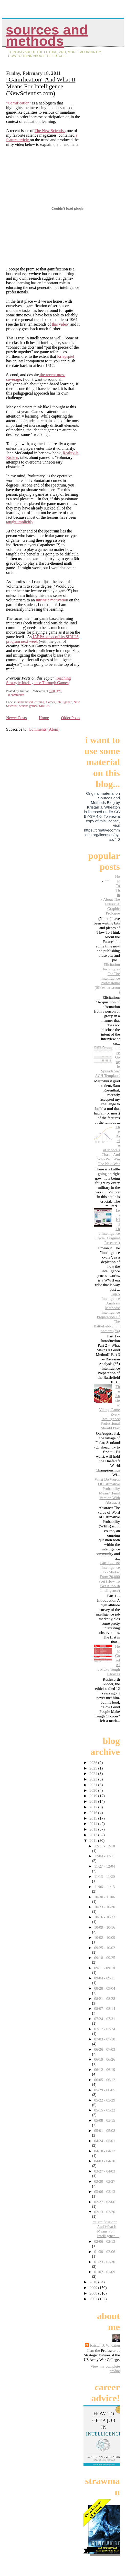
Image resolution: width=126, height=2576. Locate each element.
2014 (93, 1823)
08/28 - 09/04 (104, 1988)
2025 (93, 1768)
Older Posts (70, 718)
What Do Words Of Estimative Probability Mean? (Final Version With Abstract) (107, 1490)
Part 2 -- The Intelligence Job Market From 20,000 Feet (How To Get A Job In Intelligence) (109, 1577)
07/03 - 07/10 (104, 2039)
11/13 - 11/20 (104, 1876)
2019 (93, 1796)
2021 (93, 1785)
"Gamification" (18, 103)
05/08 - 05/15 (104, 2120)
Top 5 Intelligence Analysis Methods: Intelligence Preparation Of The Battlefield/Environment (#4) (107, 1312)
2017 (93, 1807)
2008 (93, 2293)
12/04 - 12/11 (104, 1856)
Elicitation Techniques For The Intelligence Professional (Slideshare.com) (107, 978)
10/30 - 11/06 (104, 1897)
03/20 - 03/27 (104, 2181)
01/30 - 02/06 (104, 2251)
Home (44, 718)
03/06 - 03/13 (104, 2191)
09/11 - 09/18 (104, 1968)
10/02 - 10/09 (104, 1937)
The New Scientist (50, 130)
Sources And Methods (47, 35)
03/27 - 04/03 (104, 2171)
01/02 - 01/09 (104, 2272)
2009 (93, 2287)
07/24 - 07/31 (104, 2018)
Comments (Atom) (44, 729)
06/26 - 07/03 (104, 2049)
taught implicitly (19, 522)
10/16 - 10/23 (104, 1917)
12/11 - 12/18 (104, 1846)
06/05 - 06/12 (104, 2080)
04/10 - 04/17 (104, 2151)
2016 (93, 1812)
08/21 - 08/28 (104, 1998)
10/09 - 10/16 (104, 1927)
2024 (93, 1773)
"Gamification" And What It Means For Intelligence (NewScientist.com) (40, 86)
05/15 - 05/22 (104, 2110)
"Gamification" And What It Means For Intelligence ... (106, 2229)
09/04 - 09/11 (104, 1978)
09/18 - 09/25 (104, 1957)
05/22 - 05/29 (104, 2100)
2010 (93, 2282)
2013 (93, 1829)
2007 (93, 2299)
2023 (93, 1779)
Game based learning (30, 702)
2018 (93, 1801)
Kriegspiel (65, 356)
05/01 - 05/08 (104, 2130)
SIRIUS (44, 706)
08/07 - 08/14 (104, 2008)
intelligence (64, 702)
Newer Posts (16, 718)
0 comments (16, 695)
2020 (93, 1790)
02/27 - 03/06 (104, 2202)
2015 (93, 1818)
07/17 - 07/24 (104, 2029)
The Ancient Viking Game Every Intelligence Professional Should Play (109, 1407)
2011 (93, 1840)
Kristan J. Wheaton (105, 2345)
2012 (93, 1835)
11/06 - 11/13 (104, 1886)
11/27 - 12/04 (104, 1866)
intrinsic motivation (51, 600)
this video (60, 324)
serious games (28, 706)
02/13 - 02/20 (104, 2212)
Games (50, 702)
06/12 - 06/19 (104, 2069)
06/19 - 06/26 (104, 2059)
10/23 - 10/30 (104, 1907)
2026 (93, 1762)
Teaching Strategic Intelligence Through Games (38, 680)
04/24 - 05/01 (104, 2141)
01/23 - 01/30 (104, 2262)
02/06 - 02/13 (104, 2241)
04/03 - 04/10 (104, 2161)
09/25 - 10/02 (104, 1947)
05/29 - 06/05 (104, 2090)
